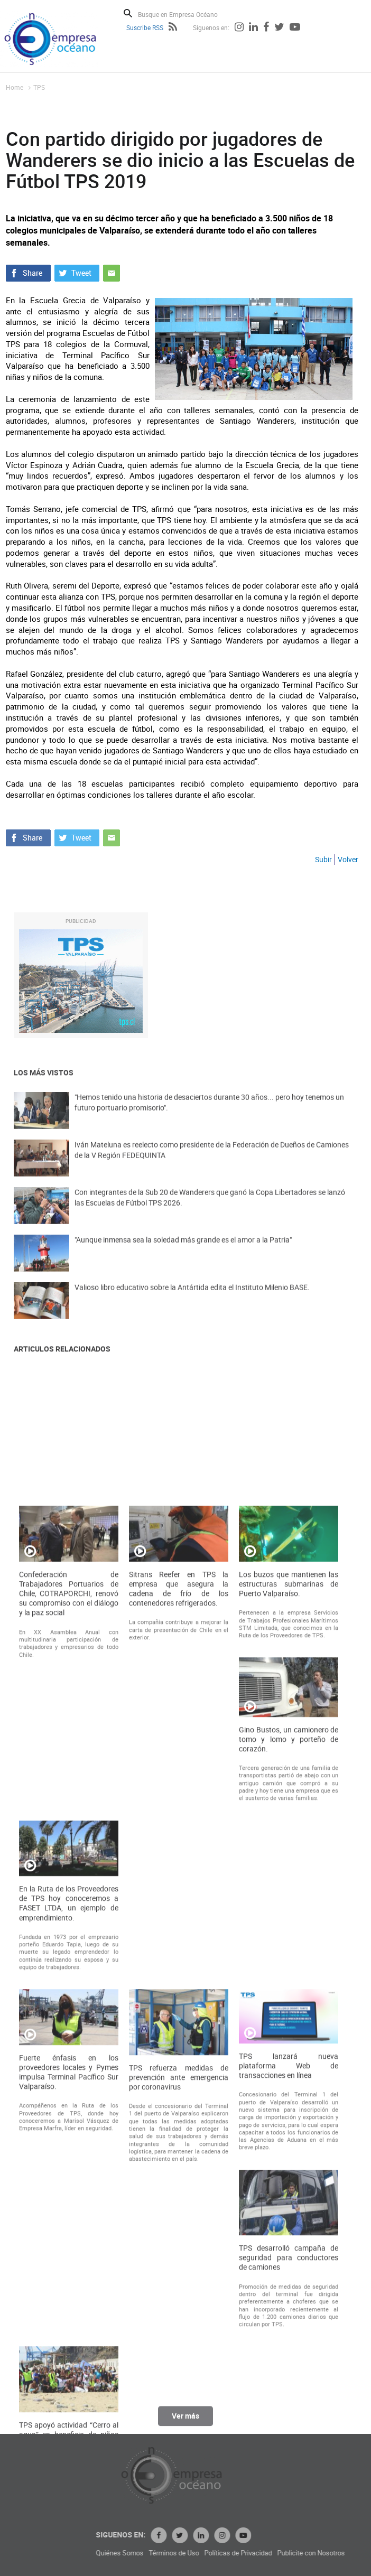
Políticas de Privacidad (324, 2553)
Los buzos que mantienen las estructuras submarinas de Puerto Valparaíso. (288, 1941)
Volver (348, 859)
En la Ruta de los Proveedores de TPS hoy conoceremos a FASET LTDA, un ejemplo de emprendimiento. (68, 2260)
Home (14, 87)
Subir (323, 859)
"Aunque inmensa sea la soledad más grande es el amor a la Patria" (183, 1252)
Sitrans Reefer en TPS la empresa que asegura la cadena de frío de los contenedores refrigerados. (178, 1946)
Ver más (185, 2423)
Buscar (128, 13)
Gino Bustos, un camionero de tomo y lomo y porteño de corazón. (288, 2096)
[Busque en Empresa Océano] (185, 14)
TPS (39, 87)
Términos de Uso (260, 2553)
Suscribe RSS (144, 27)
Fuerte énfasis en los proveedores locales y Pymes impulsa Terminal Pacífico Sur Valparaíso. (68, 2429)
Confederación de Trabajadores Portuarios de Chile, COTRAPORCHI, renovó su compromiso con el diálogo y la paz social (68, 1951)
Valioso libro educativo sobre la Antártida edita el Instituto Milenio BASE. (192, 1300)
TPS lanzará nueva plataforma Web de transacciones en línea (288, 2423)
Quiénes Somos (206, 2553)
